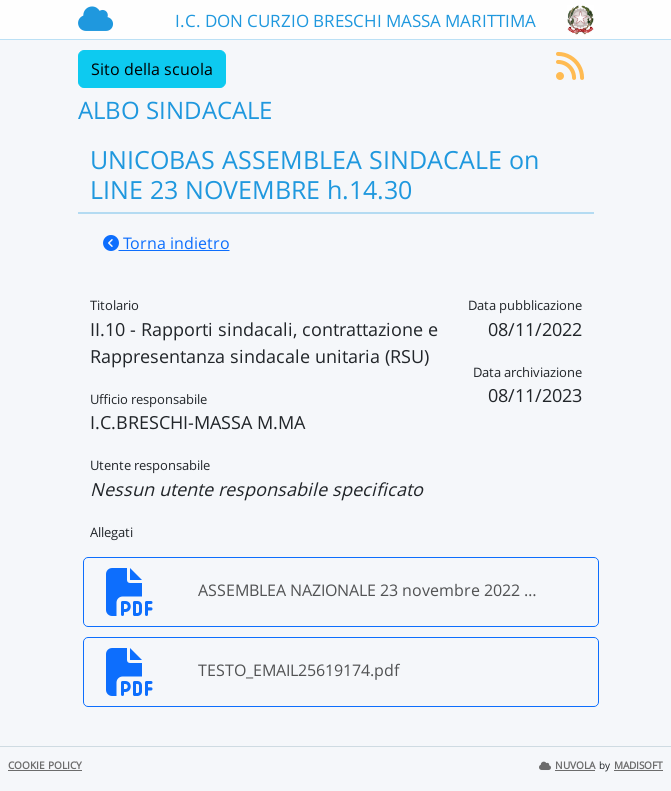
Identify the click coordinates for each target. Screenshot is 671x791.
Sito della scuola (152, 69)
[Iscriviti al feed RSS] (570, 72)
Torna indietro (166, 243)
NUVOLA (567, 765)
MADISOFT (638, 765)
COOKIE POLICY (45, 765)
